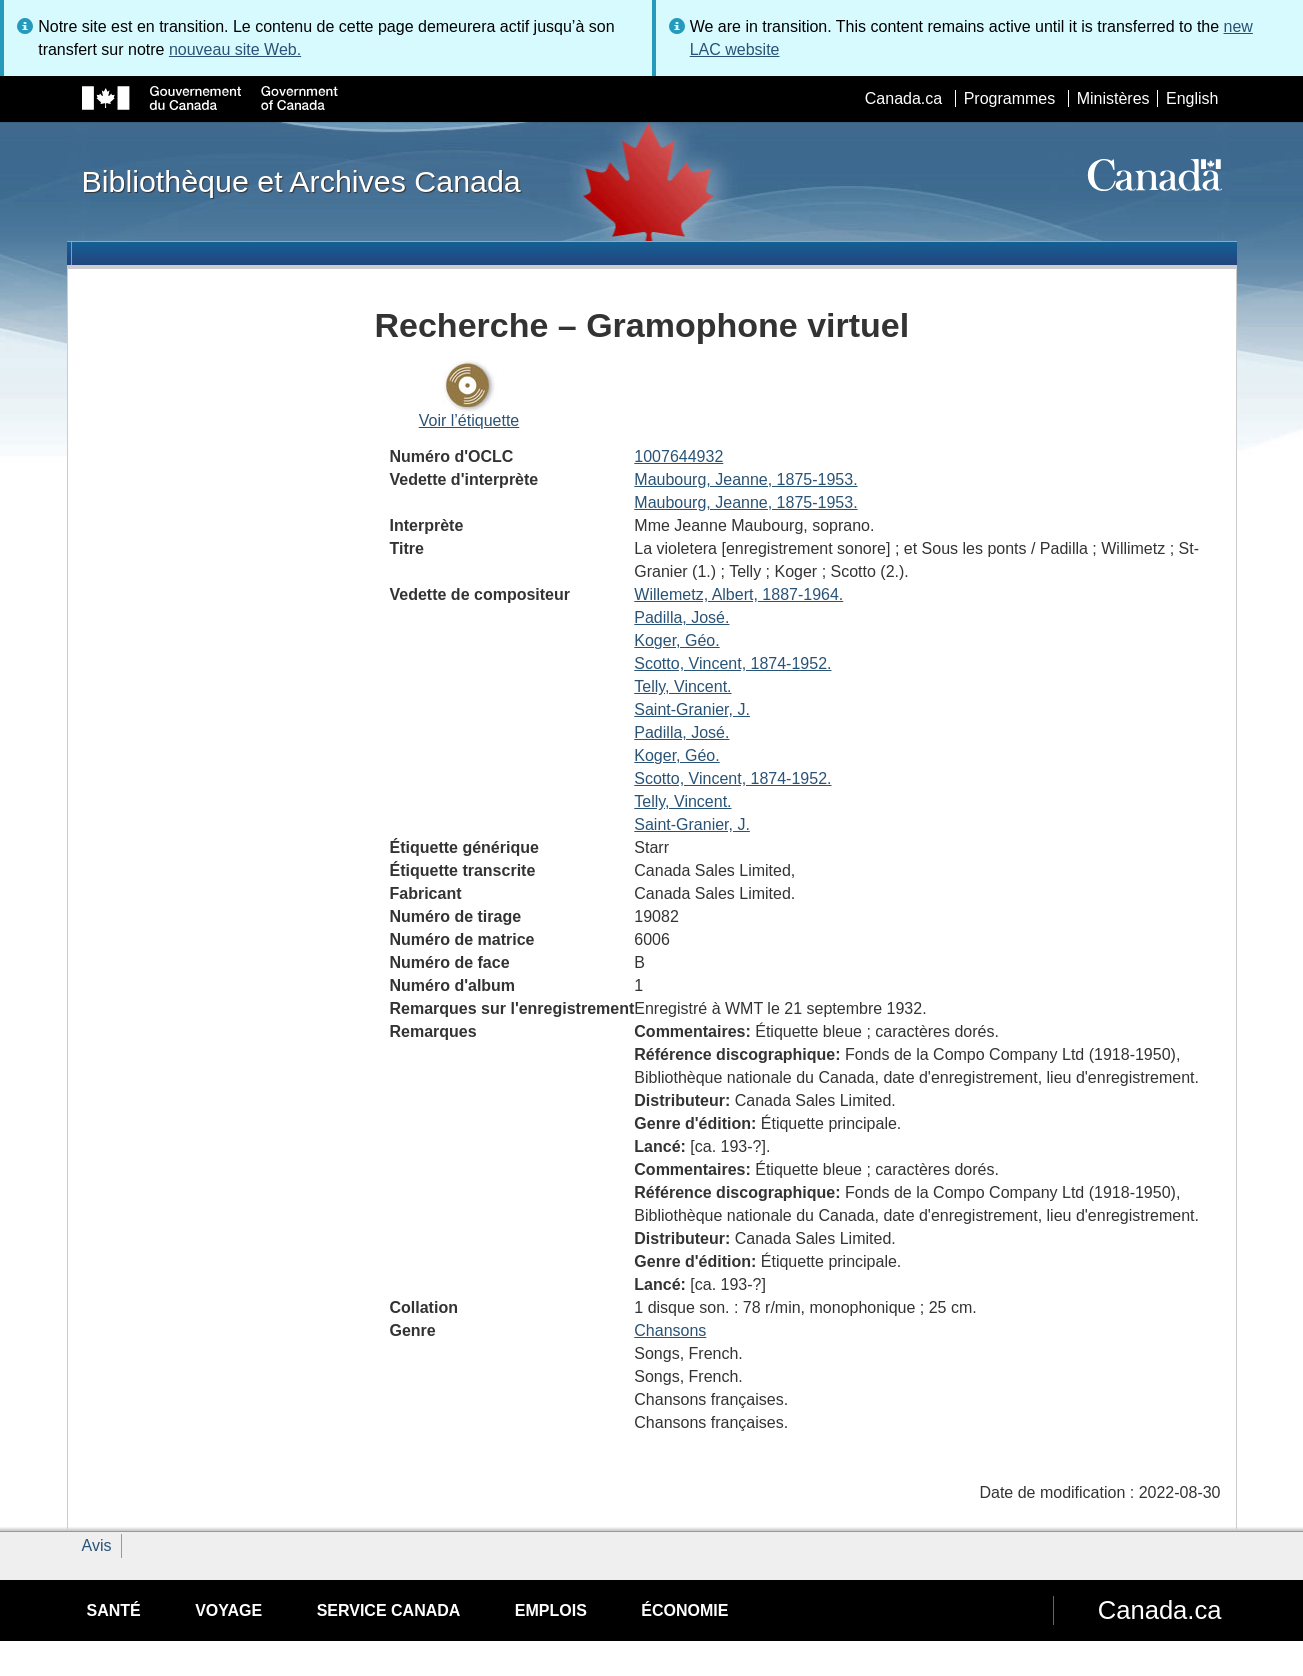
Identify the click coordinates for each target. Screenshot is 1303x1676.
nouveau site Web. (235, 49)
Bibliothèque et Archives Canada (301, 181)
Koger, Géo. (676, 640)
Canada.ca (903, 98)
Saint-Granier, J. (692, 709)
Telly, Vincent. (682, 686)
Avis (97, 1545)
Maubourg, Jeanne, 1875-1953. (745, 479)
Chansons (670, 1330)
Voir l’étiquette (469, 420)
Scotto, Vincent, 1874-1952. (732, 663)
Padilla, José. (681, 617)
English (1192, 98)
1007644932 (678, 456)
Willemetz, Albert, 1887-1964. (738, 594)
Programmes (1010, 98)
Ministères (1113, 98)
